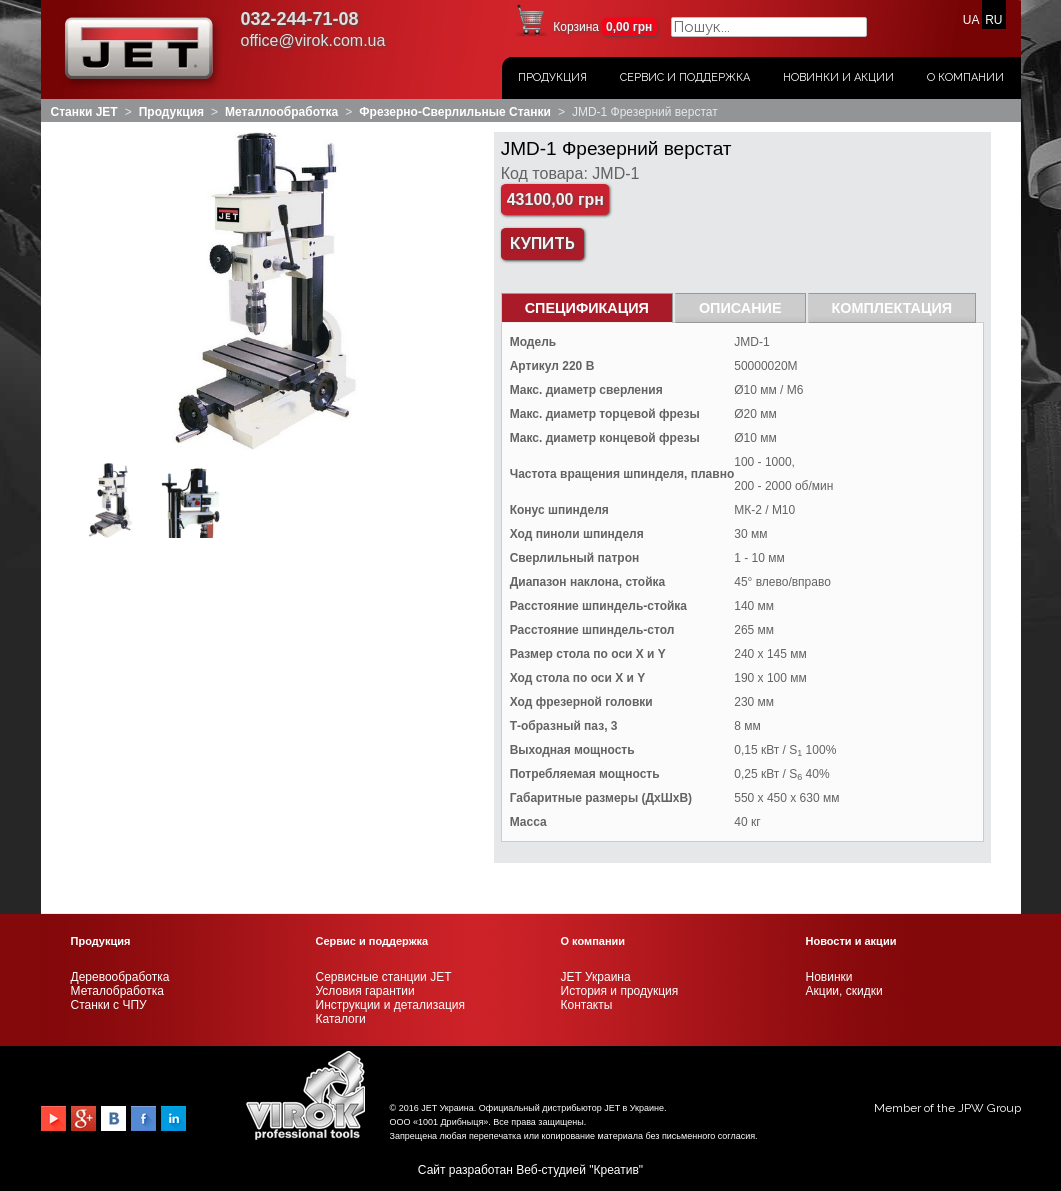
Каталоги (341, 1019)
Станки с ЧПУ (109, 1005)
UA (971, 20)
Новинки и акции (838, 77)
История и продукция (620, 991)
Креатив (616, 1170)
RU (993, 20)
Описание (740, 308)
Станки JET (84, 112)
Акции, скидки (844, 991)
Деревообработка (120, 977)
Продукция (552, 77)
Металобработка (117, 991)
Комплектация (892, 308)
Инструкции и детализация (390, 1005)
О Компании (965, 77)
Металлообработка (281, 112)
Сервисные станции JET (384, 977)
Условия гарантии (365, 991)
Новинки (829, 977)
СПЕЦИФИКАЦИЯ (587, 308)
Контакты (587, 1005)
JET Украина (596, 977)
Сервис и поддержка (685, 77)
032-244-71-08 (300, 19)
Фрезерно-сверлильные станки (455, 112)
